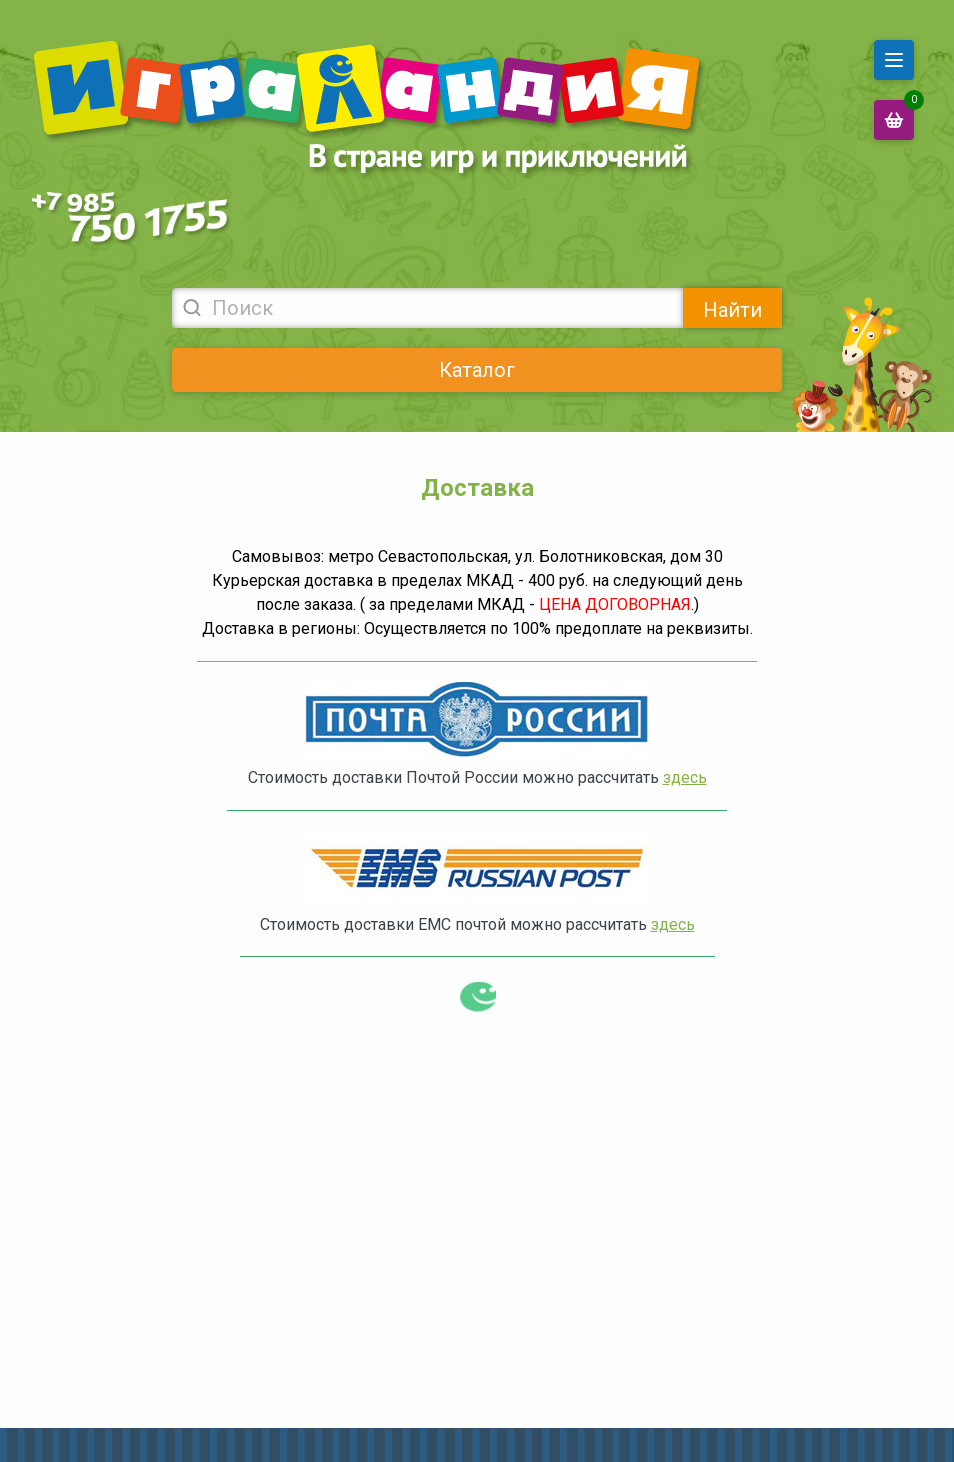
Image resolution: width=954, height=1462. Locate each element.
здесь (685, 777)
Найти (732, 310)
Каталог (477, 370)
